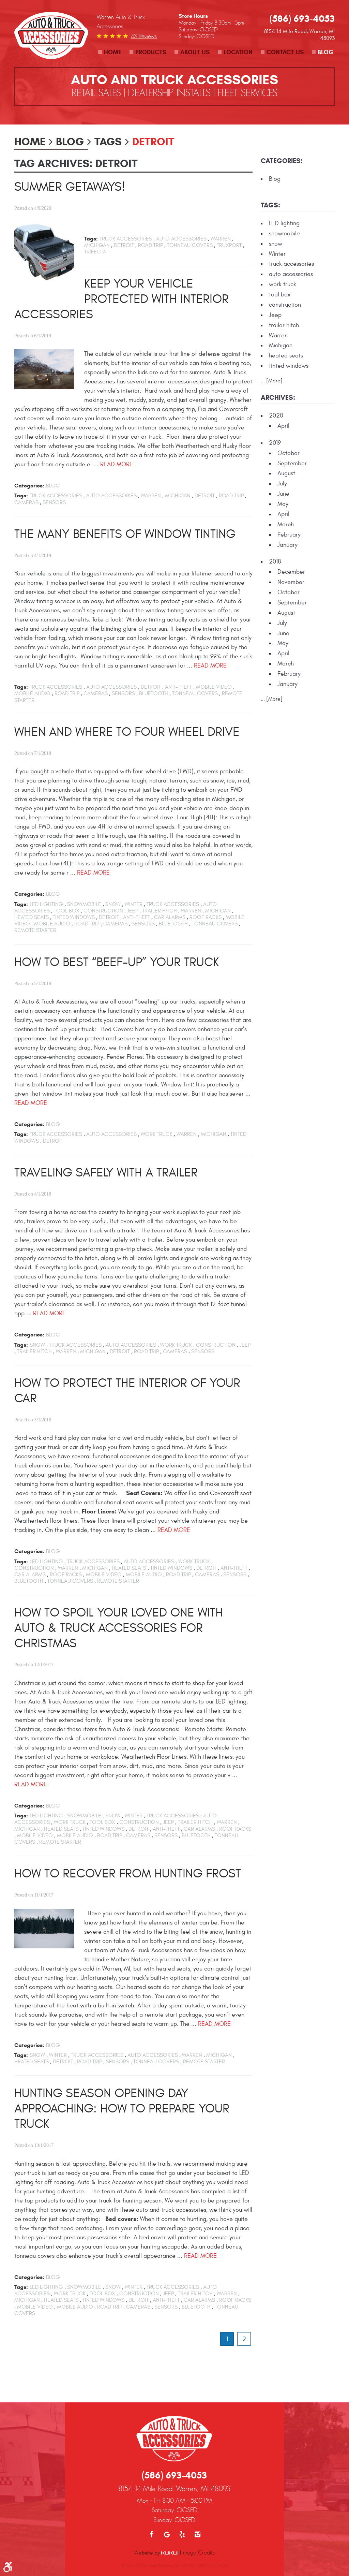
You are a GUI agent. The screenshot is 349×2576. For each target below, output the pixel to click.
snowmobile (84, 904)
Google (167, 2500)
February (289, 534)
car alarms (169, 917)
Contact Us (285, 52)
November (290, 582)
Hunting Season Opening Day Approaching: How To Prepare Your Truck (121, 2108)
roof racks (205, 917)
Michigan (97, 245)
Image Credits (198, 2518)
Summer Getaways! (69, 187)
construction (103, 911)
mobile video (214, 687)
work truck (156, 1134)
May (282, 504)
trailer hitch (159, 911)
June (283, 493)
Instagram (197, 2500)
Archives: (278, 397)
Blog (325, 52)
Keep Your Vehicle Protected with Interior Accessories (121, 299)
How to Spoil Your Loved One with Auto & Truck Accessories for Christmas (118, 1628)
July (282, 483)
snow (113, 904)
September (292, 463)
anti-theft (178, 687)
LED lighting (46, 904)
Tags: (270, 205)
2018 (275, 561)
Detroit (153, 141)
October (288, 453)
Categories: (282, 161)
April (283, 425)
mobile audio (32, 693)
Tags (108, 141)
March (285, 524)
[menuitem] (109, 52)
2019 (275, 443)
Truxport (229, 245)
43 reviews (144, 36)
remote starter (35, 930)
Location (238, 52)
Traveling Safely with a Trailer (106, 1173)
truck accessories (126, 239)
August (286, 473)
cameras (26, 502)
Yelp (182, 2500)
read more (116, 464)
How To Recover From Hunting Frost (127, 1874)
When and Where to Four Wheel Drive (127, 732)
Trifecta (95, 252)
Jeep (132, 911)
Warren (221, 239)
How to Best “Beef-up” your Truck (116, 962)
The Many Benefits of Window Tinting (125, 534)
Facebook (151, 2500)
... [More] (272, 381)
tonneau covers (190, 245)
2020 (276, 415)
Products (150, 52)
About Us (195, 52)
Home (112, 52)
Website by (156, 2518)
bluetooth (153, 693)
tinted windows (74, 917)
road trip (150, 245)
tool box (66, 911)
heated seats (31, 917)
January (287, 544)
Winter (133, 904)
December (291, 571)
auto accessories (181, 239)
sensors (54, 502)
